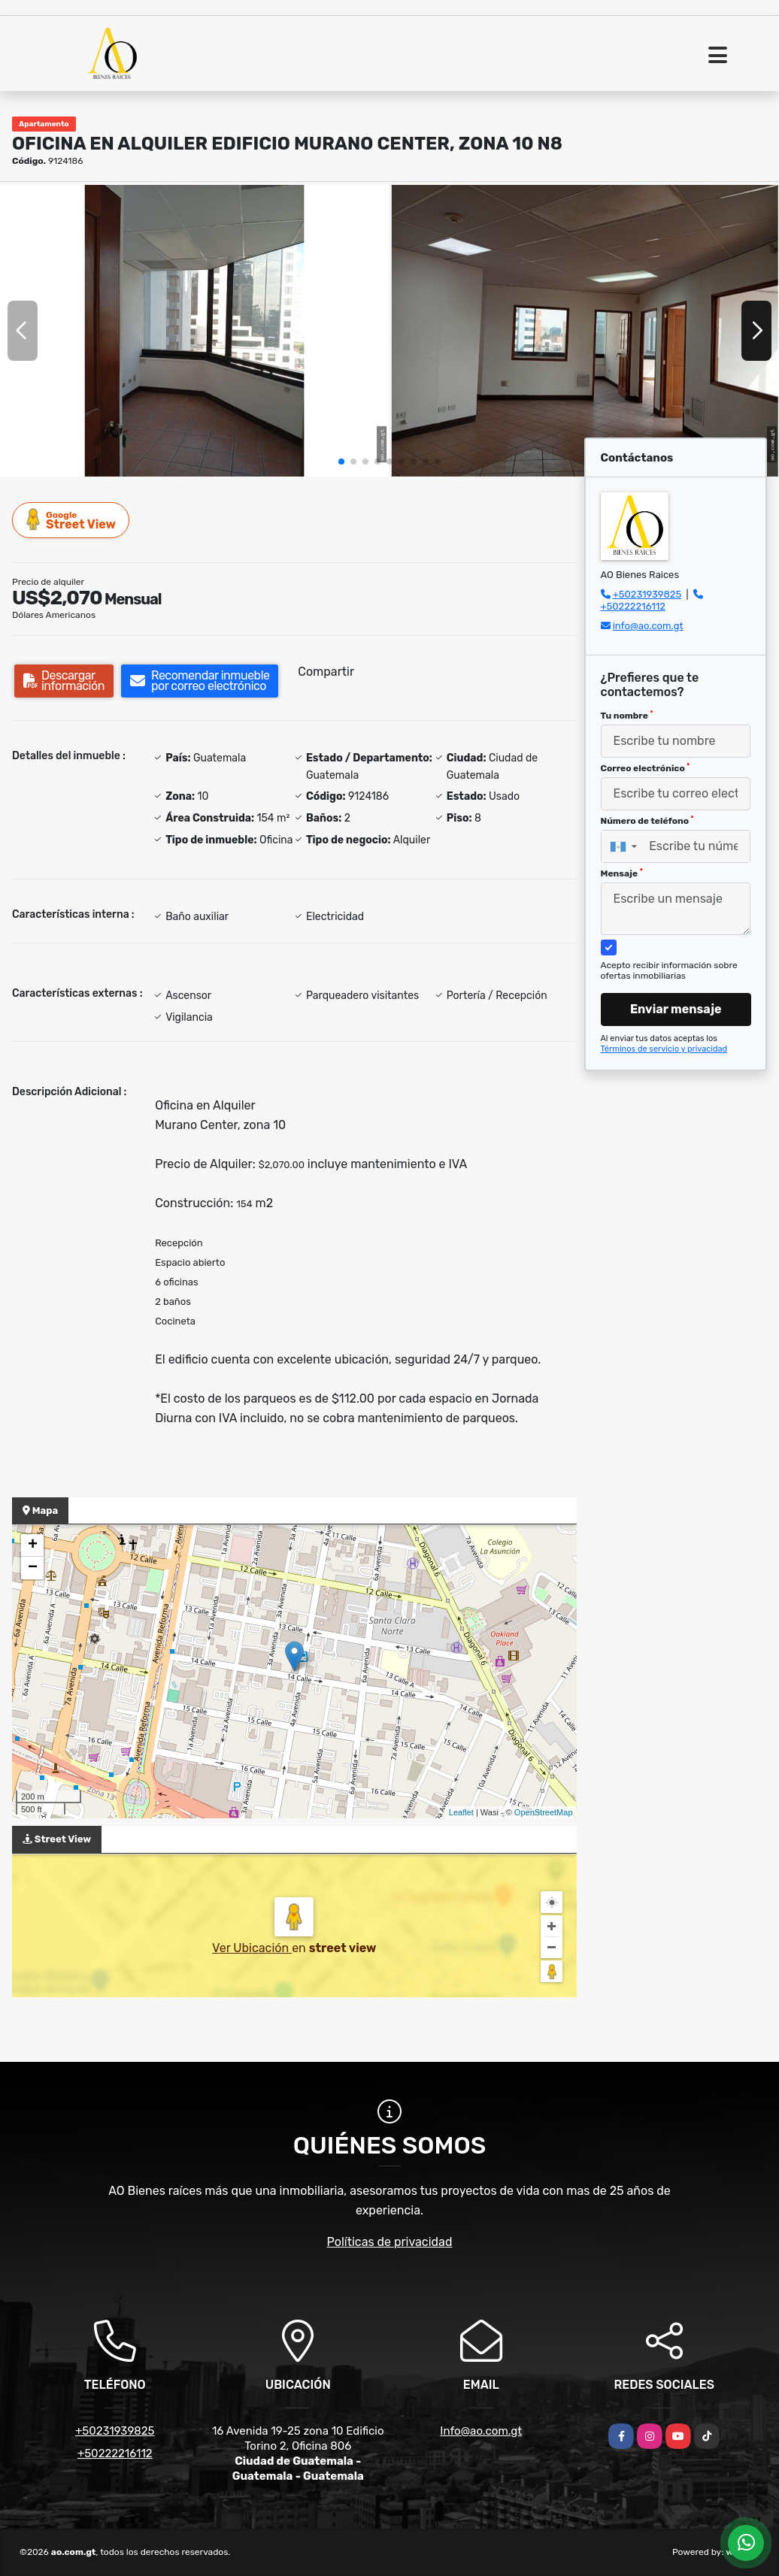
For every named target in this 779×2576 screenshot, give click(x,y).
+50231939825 (647, 594)
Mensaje (622, 873)
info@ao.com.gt (648, 625)
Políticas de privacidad (390, 2242)
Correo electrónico (645, 768)
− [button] (33, 1568)
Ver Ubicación (252, 1948)
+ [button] (33, 1545)
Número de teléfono (647, 821)
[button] (341, 462)
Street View (71, 519)
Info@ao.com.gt (481, 2431)
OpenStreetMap (543, 1812)
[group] (194, 330)
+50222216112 (633, 606)
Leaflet (461, 1812)
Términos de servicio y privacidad (664, 1049)
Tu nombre (627, 716)
